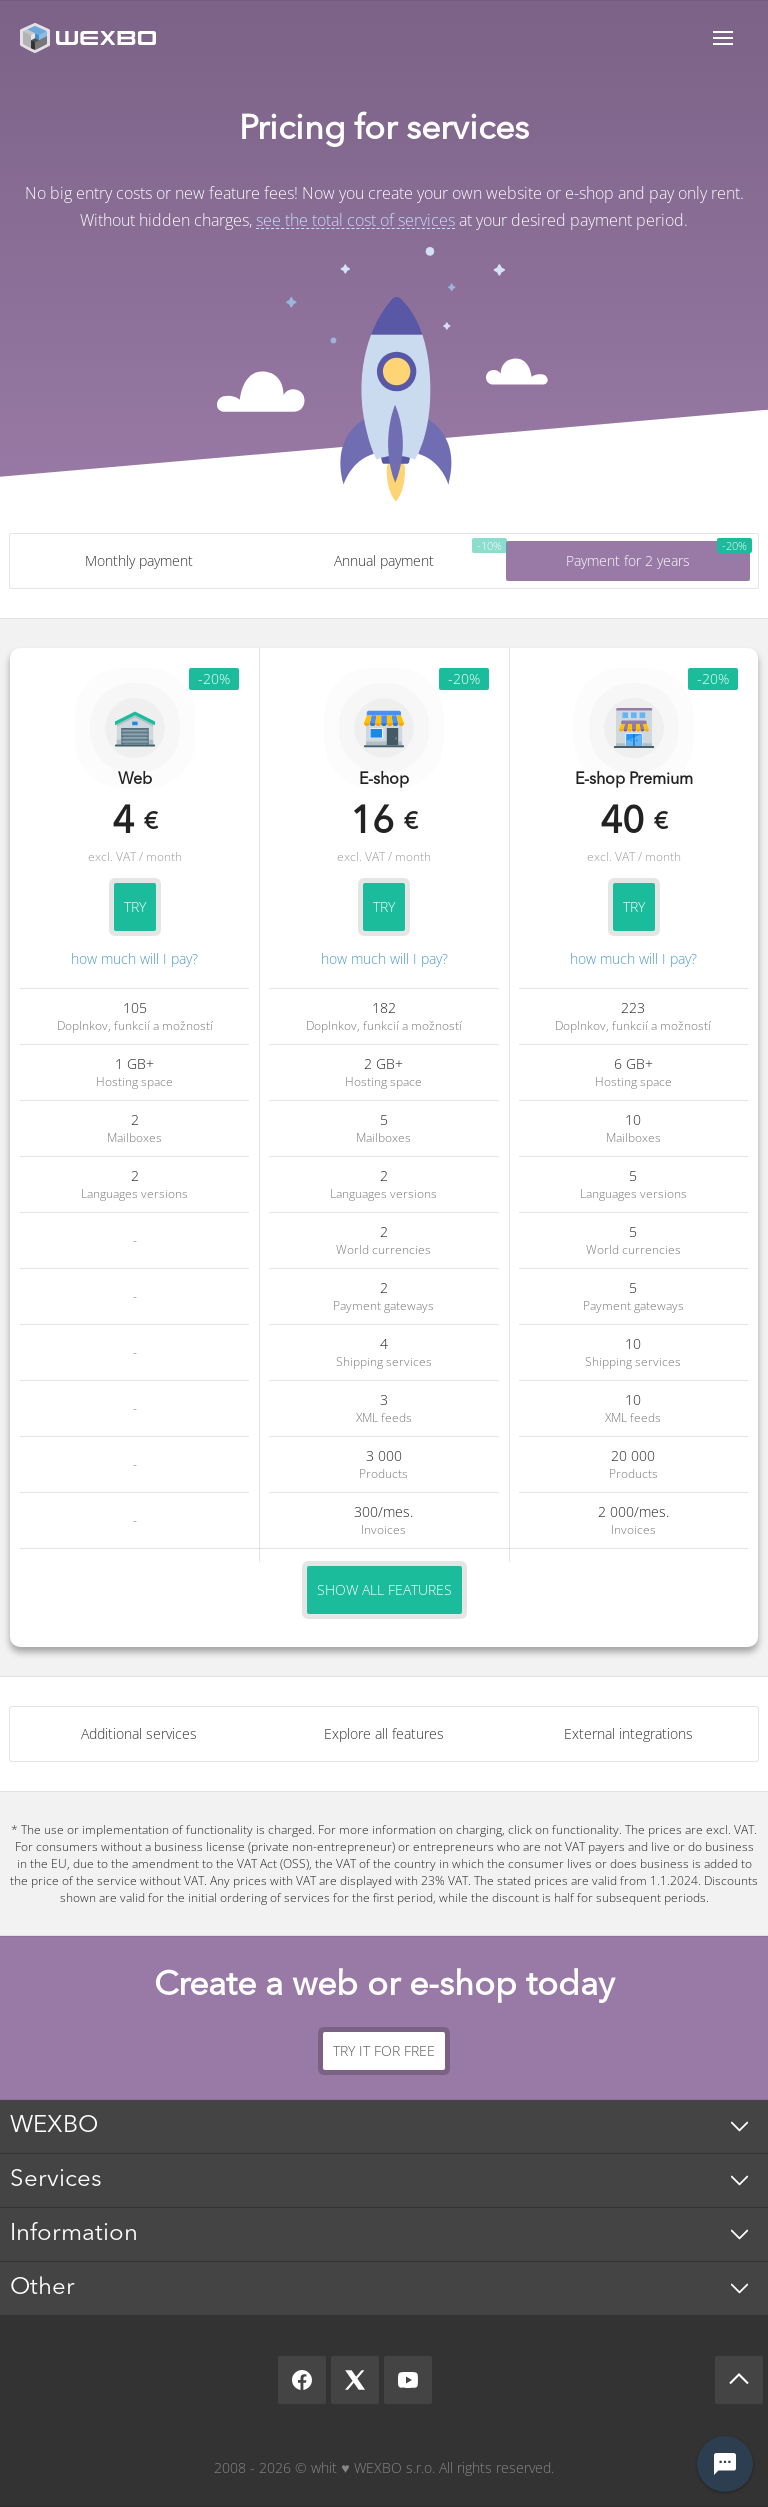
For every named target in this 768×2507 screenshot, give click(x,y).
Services (56, 2180)
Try (135, 906)
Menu (723, 37)
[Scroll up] (739, 2380)
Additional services (139, 1733)
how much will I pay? (134, 958)
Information (74, 2234)
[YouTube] (408, 2380)
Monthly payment (139, 560)
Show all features (384, 1589)
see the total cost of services (355, 220)
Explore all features (384, 1733)
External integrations (628, 1733)
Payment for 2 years (628, 560)
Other (42, 2288)
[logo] (90, 37)
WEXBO (54, 2126)
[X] (355, 2380)
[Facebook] (302, 2380)
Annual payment (384, 560)
